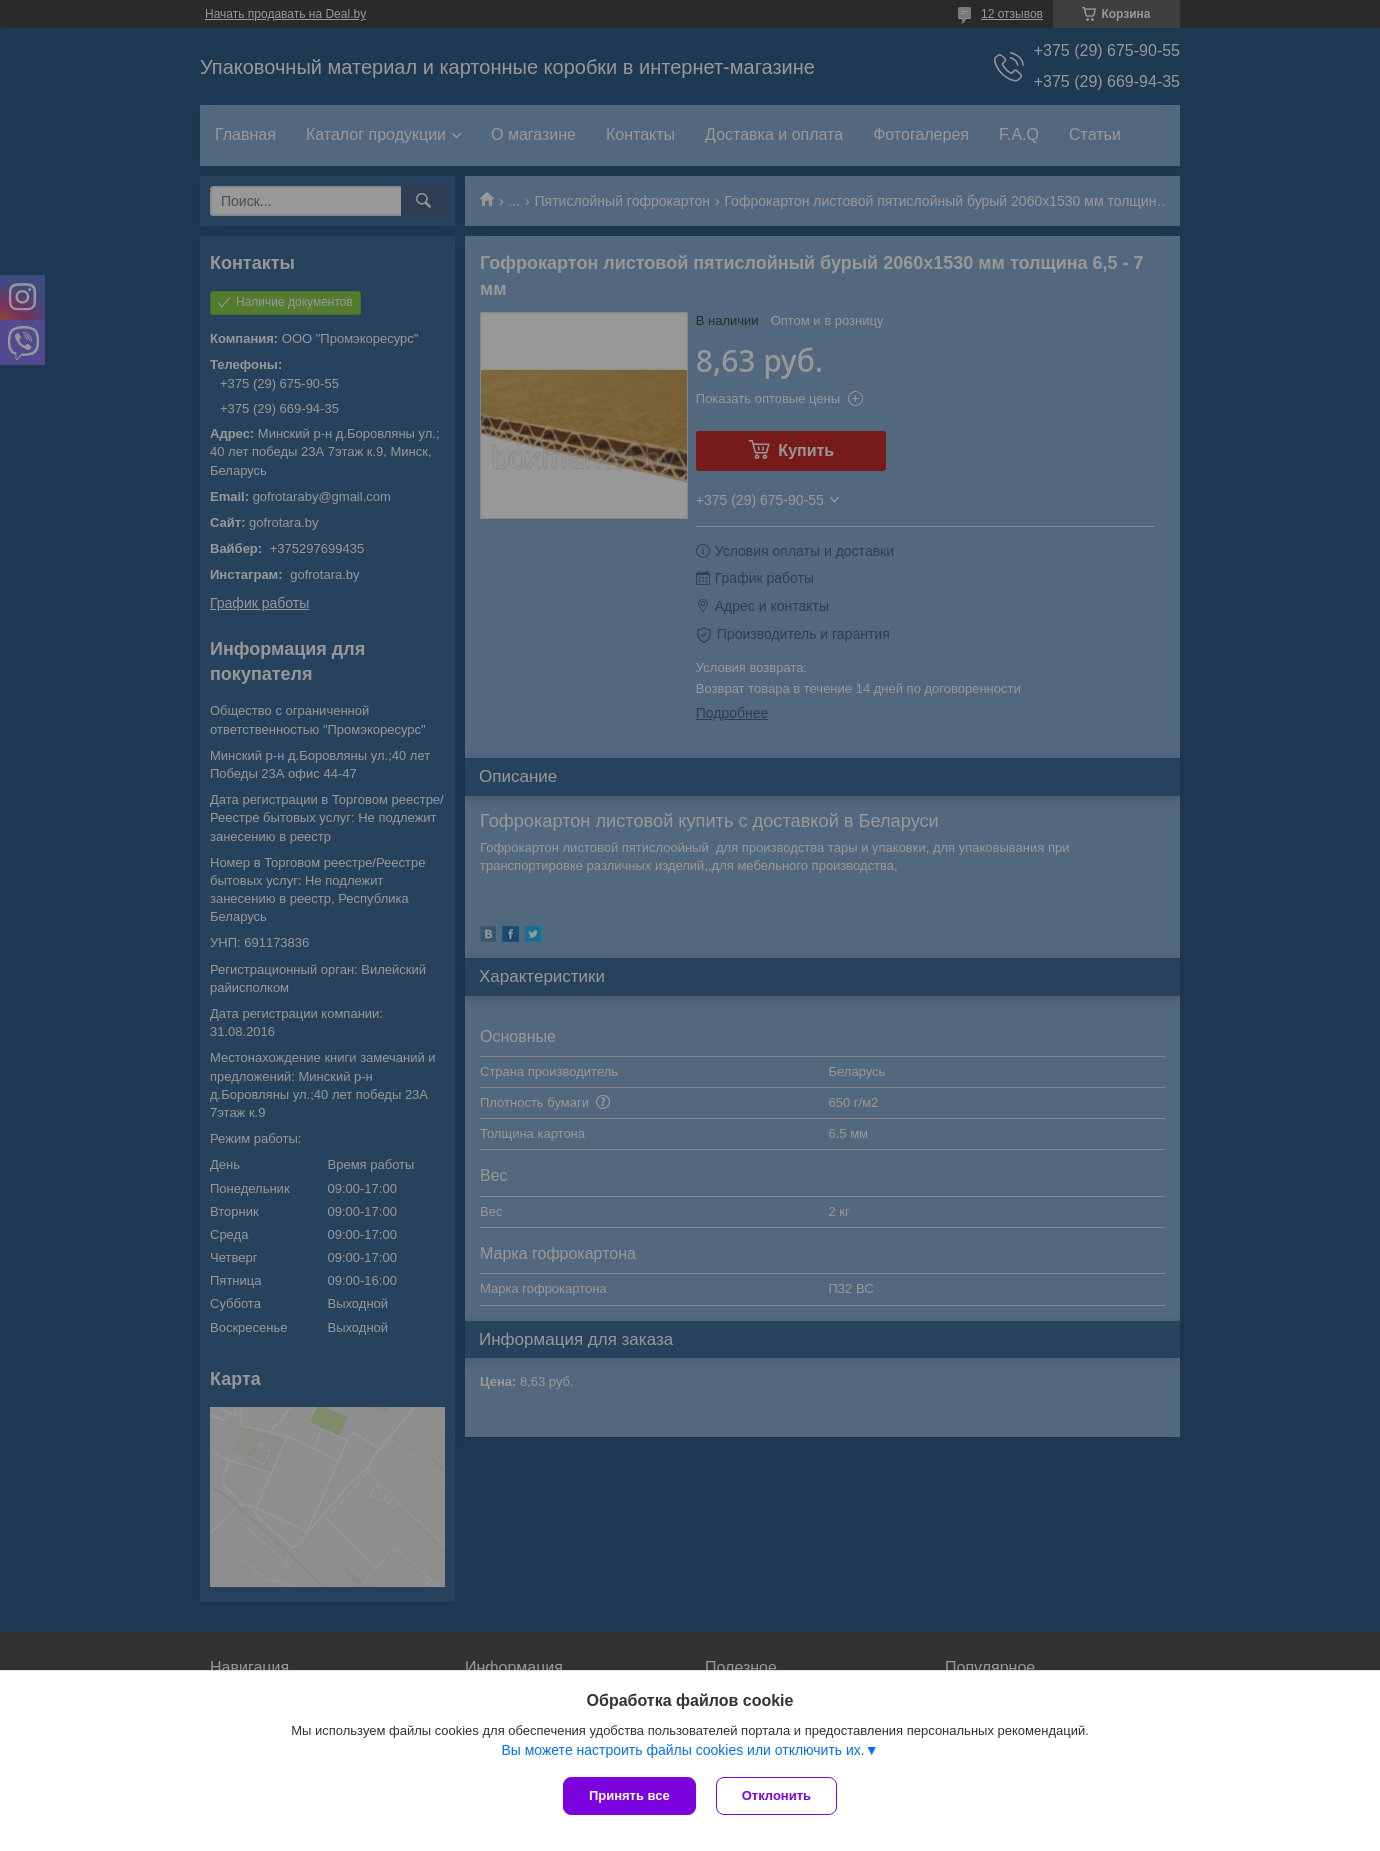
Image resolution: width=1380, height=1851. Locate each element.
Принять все (629, 1795)
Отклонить (776, 1795)
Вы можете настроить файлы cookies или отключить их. (682, 1750)
